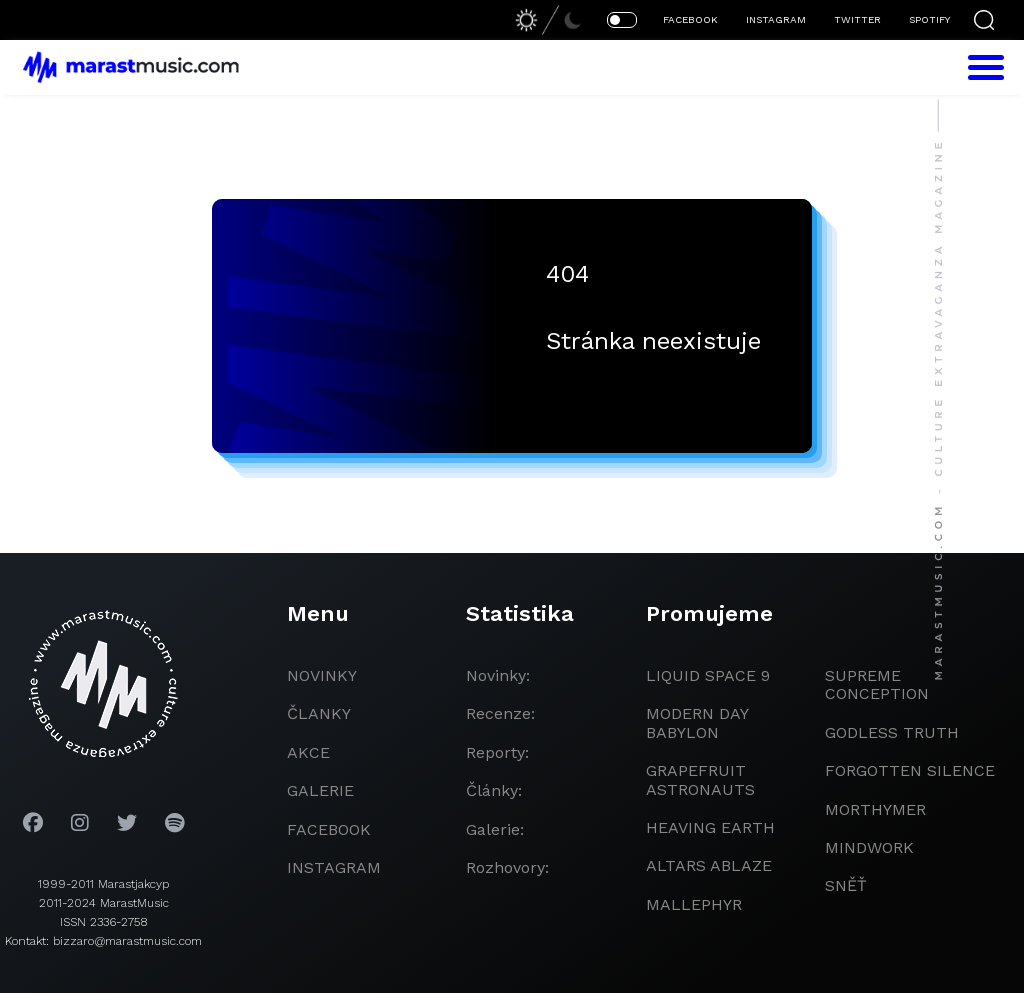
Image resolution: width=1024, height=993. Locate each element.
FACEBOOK (690, 19)
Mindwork (869, 847)
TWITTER (857, 19)
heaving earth (710, 827)
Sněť (846, 885)
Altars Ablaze (709, 865)
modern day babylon (697, 722)
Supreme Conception (877, 684)
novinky (322, 675)
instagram (334, 867)
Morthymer (875, 809)
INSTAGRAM (776, 19)
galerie (320, 790)
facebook (329, 829)
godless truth (892, 732)
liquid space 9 (708, 675)
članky (319, 713)
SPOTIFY (929, 19)
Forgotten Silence (910, 770)
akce (308, 752)
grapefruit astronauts (700, 779)
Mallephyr (694, 904)
